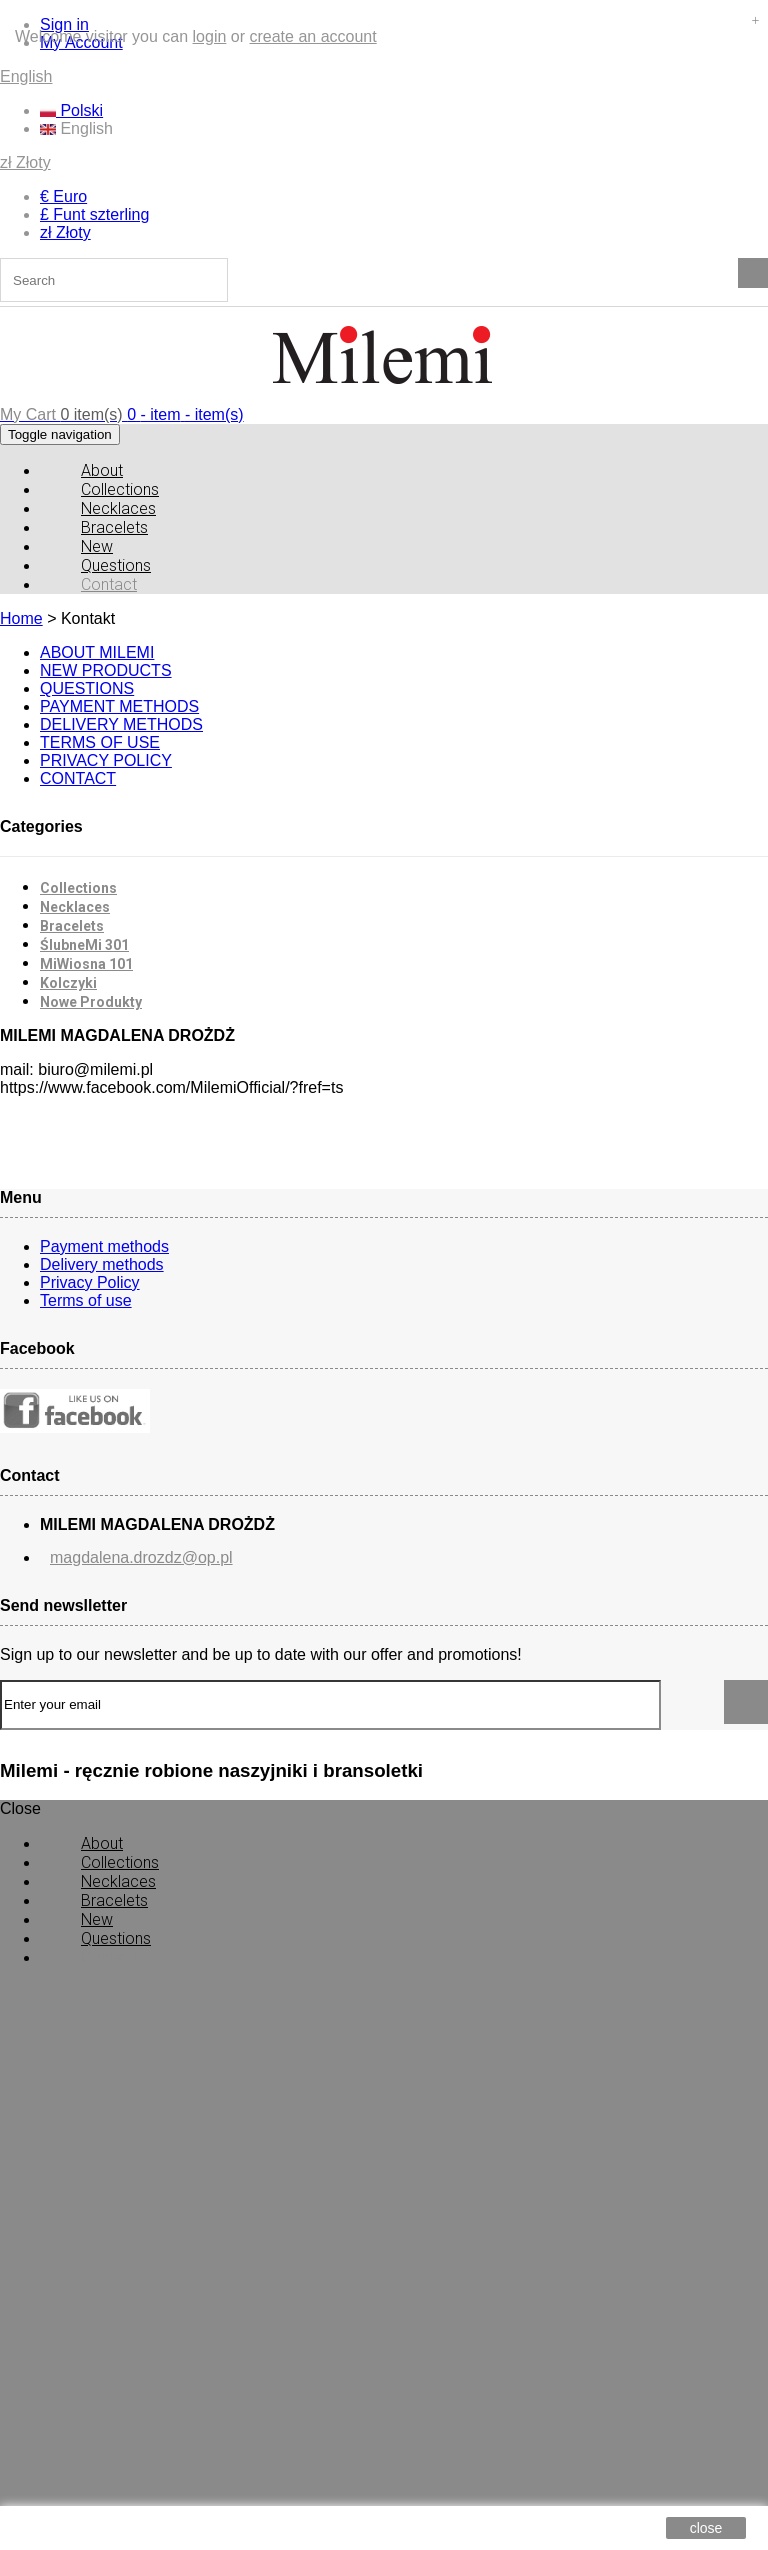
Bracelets (72, 926)
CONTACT (78, 778)
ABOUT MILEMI (97, 652)
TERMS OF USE (100, 742)
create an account (312, 36)
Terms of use (86, 1300)
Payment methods (104, 1246)
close (706, 2528)
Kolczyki (68, 983)
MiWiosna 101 (86, 964)
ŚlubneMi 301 (84, 945)
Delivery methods (102, 1264)
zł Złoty (25, 162)
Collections (78, 888)
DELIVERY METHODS (121, 724)
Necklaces (75, 907)
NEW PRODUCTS (106, 670)
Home (21, 618)
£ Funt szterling (94, 214)
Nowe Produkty (91, 1002)
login (210, 36)
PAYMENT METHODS (119, 706)
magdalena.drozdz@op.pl (141, 1557)
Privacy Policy (90, 1282)
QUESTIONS (87, 688)
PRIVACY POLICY (106, 760)
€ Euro (63, 196)
